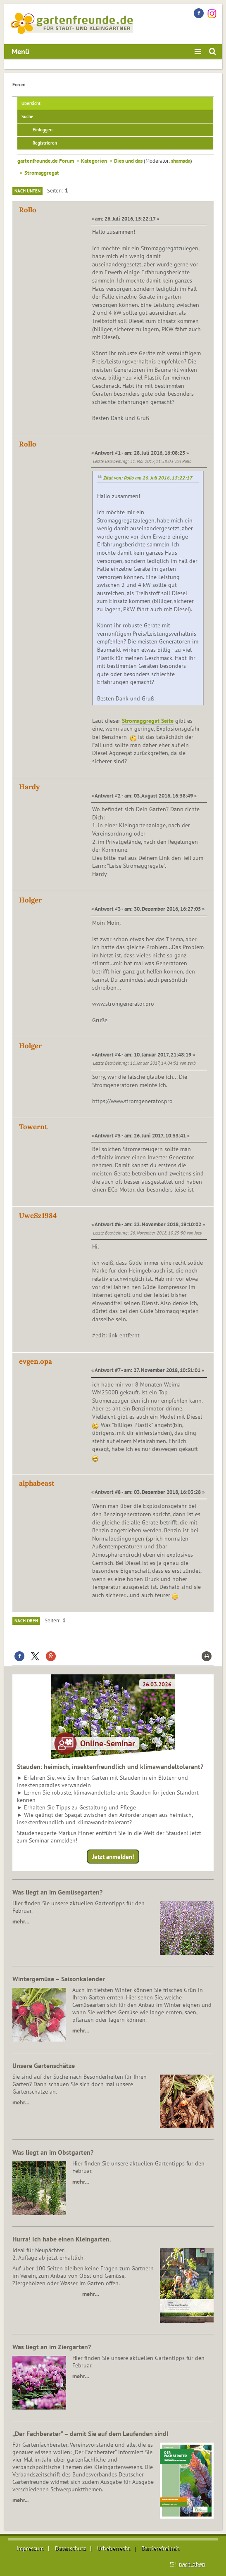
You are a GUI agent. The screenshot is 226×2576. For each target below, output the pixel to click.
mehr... (20, 2500)
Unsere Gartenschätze (43, 2065)
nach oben (192, 2564)
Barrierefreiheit (160, 2548)
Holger (30, 900)
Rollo (27, 209)
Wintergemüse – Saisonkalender (58, 1979)
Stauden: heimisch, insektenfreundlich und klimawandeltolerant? (110, 1766)
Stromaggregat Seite (148, 720)
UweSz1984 (38, 1215)
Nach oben (26, 1621)
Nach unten (27, 191)
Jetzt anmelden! (113, 1857)
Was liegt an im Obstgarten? (52, 2152)
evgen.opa (35, 1361)
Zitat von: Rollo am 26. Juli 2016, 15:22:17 (148, 478)
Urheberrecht (113, 2548)
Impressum (30, 2548)
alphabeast (37, 1483)
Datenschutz (70, 2548)
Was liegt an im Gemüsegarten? (57, 1892)
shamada (180, 160)
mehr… (20, 1921)
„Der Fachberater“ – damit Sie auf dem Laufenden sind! (90, 2433)
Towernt (33, 1126)
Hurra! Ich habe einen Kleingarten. (61, 2239)
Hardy (29, 786)
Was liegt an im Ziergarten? (51, 2347)
